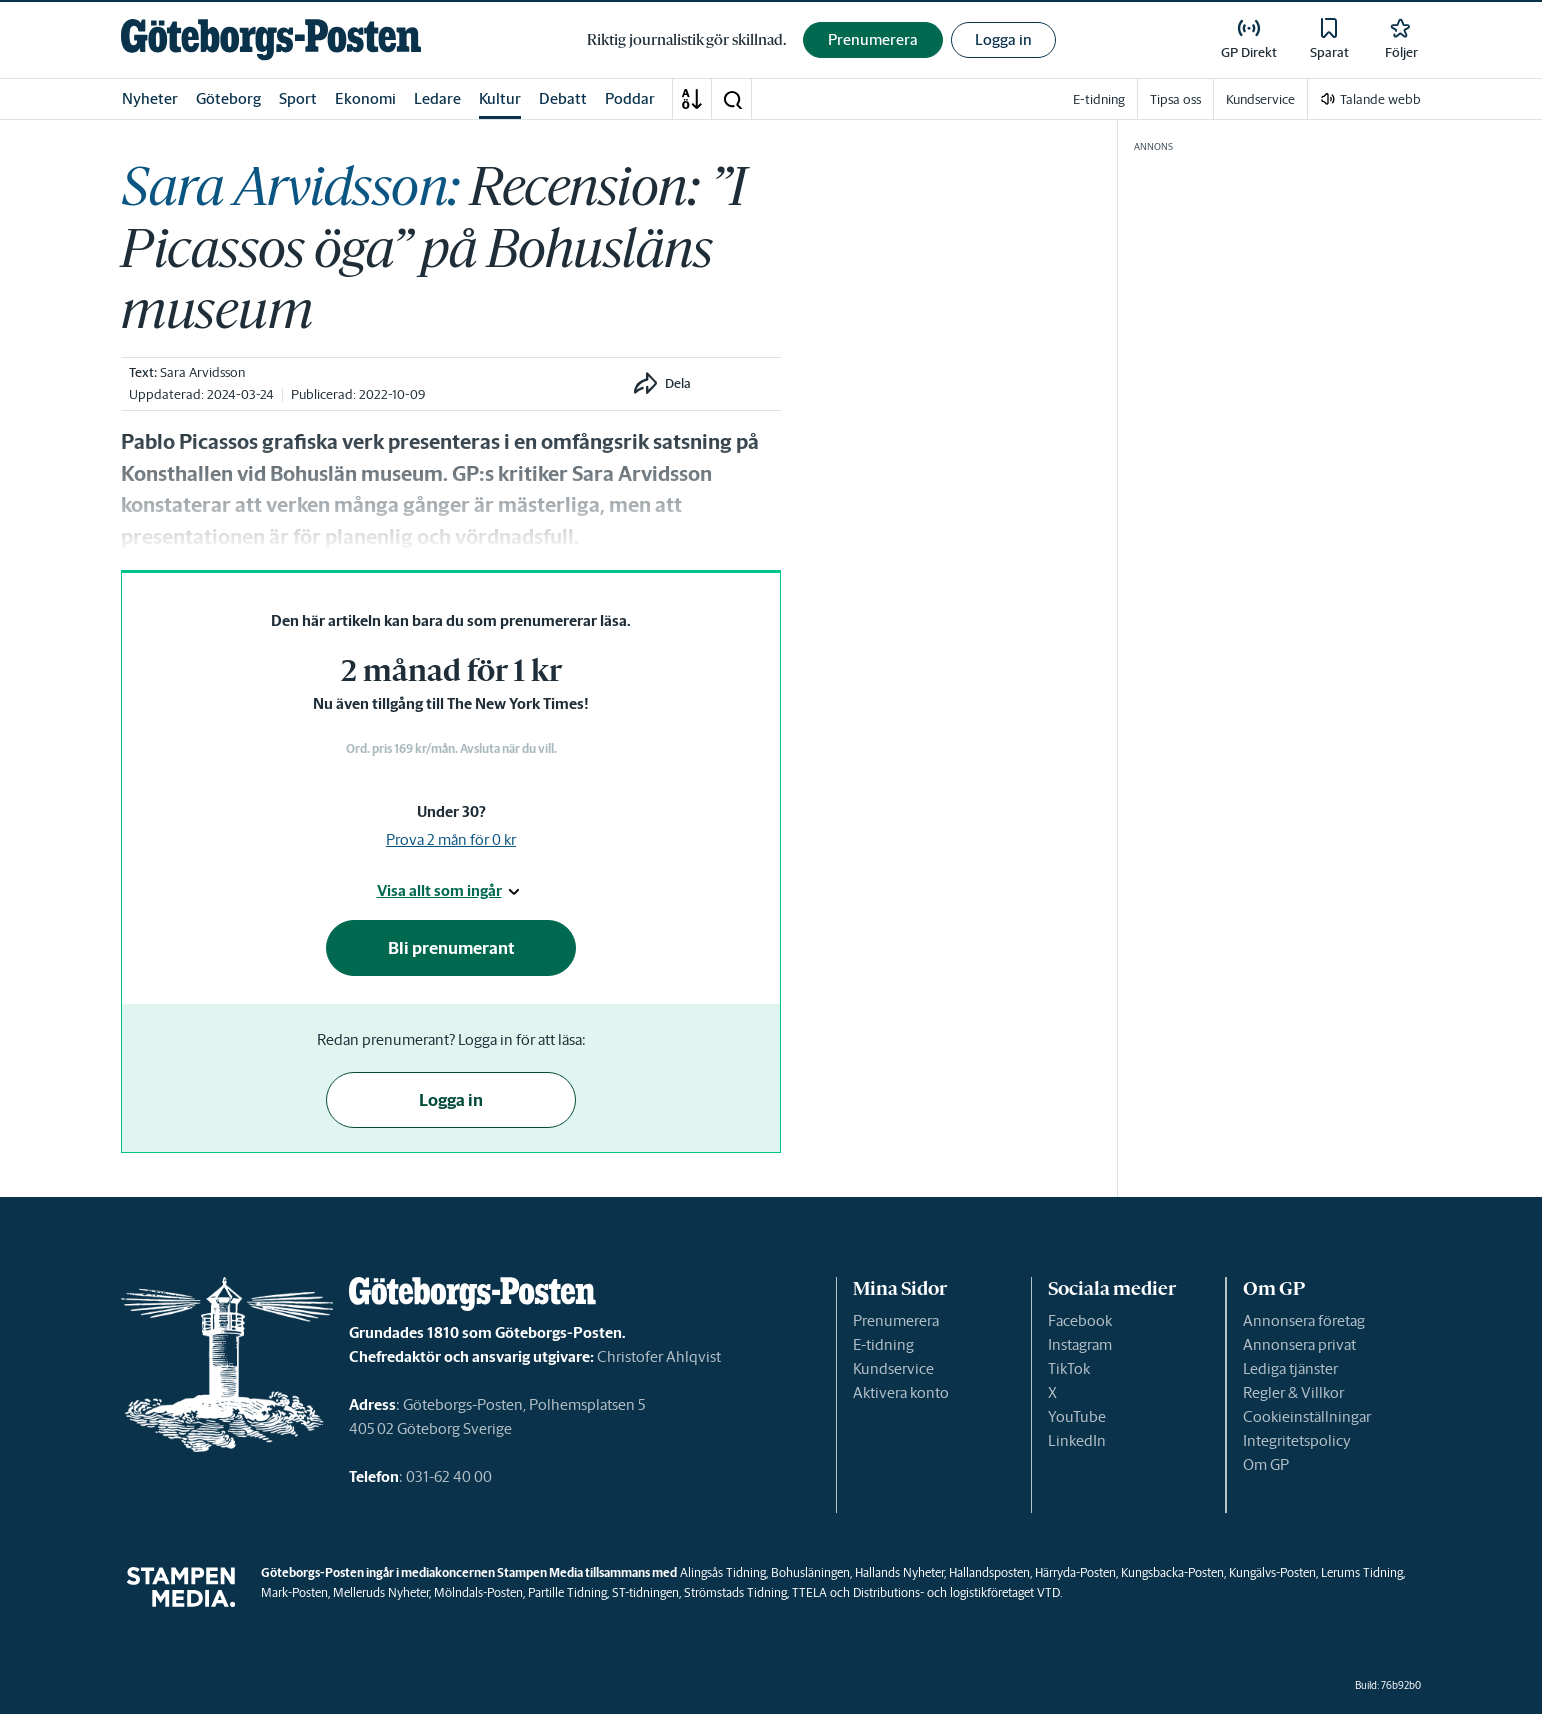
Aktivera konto (901, 1392)
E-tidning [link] (1099, 99)
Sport (298, 98)
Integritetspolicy (1297, 1440)
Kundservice (893, 1368)
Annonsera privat (1299, 1344)
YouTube (1077, 1416)
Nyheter (150, 98)
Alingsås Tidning (723, 1572)
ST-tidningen (645, 1592)
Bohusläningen (810, 1572)
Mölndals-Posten (478, 1592)
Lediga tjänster (1290, 1368)
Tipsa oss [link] (1175, 99)
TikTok (1069, 1368)
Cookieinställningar (1307, 1416)
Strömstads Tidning (735, 1592)
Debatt (563, 98)
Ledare (437, 98)
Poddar (630, 98)
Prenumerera (896, 1320)
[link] (271, 39)
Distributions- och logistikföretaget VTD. (957, 1592)
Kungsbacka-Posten (1172, 1572)
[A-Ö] (692, 99)
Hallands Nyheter (899, 1572)
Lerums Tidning (1362, 1572)
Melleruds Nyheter (381, 1592)
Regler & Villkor (1293, 1392)
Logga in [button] (1003, 39)
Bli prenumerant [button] (451, 948)
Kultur (500, 98)
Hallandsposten (989, 1572)
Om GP (1266, 1464)
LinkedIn (1077, 1440)
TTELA (809, 1592)
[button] (732, 99)
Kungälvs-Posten (1272, 1572)
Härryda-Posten (1075, 1572)
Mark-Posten (294, 1592)
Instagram (1080, 1344)
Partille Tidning (567, 1592)
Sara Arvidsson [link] (202, 372)
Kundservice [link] (1260, 99)
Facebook (1080, 1320)
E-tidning (883, 1344)
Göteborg (228, 98)
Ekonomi (365, 98)
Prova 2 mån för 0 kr (451, 839)
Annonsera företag (1304, 1320)
